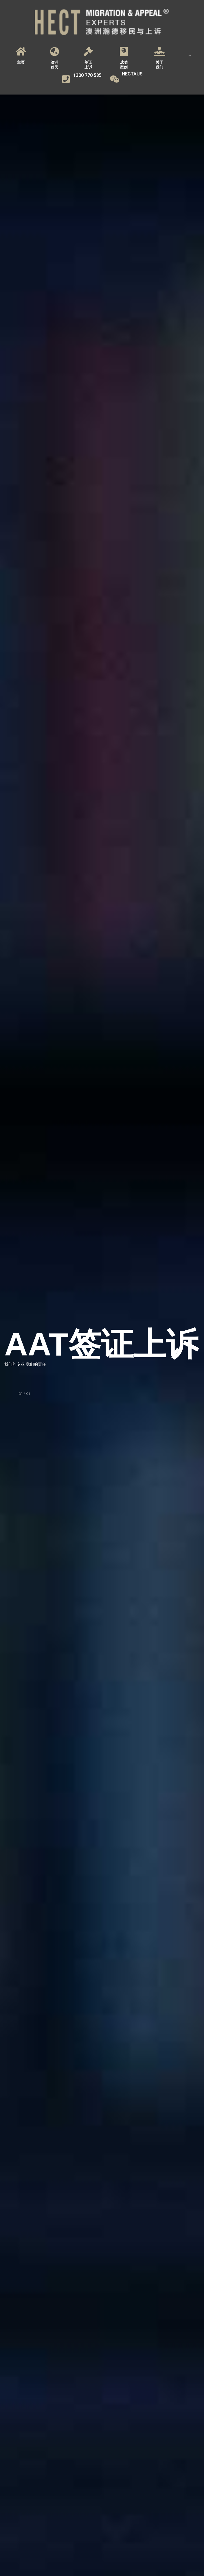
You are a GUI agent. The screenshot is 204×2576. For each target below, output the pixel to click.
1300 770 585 (87, 75)
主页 (21, 62)
